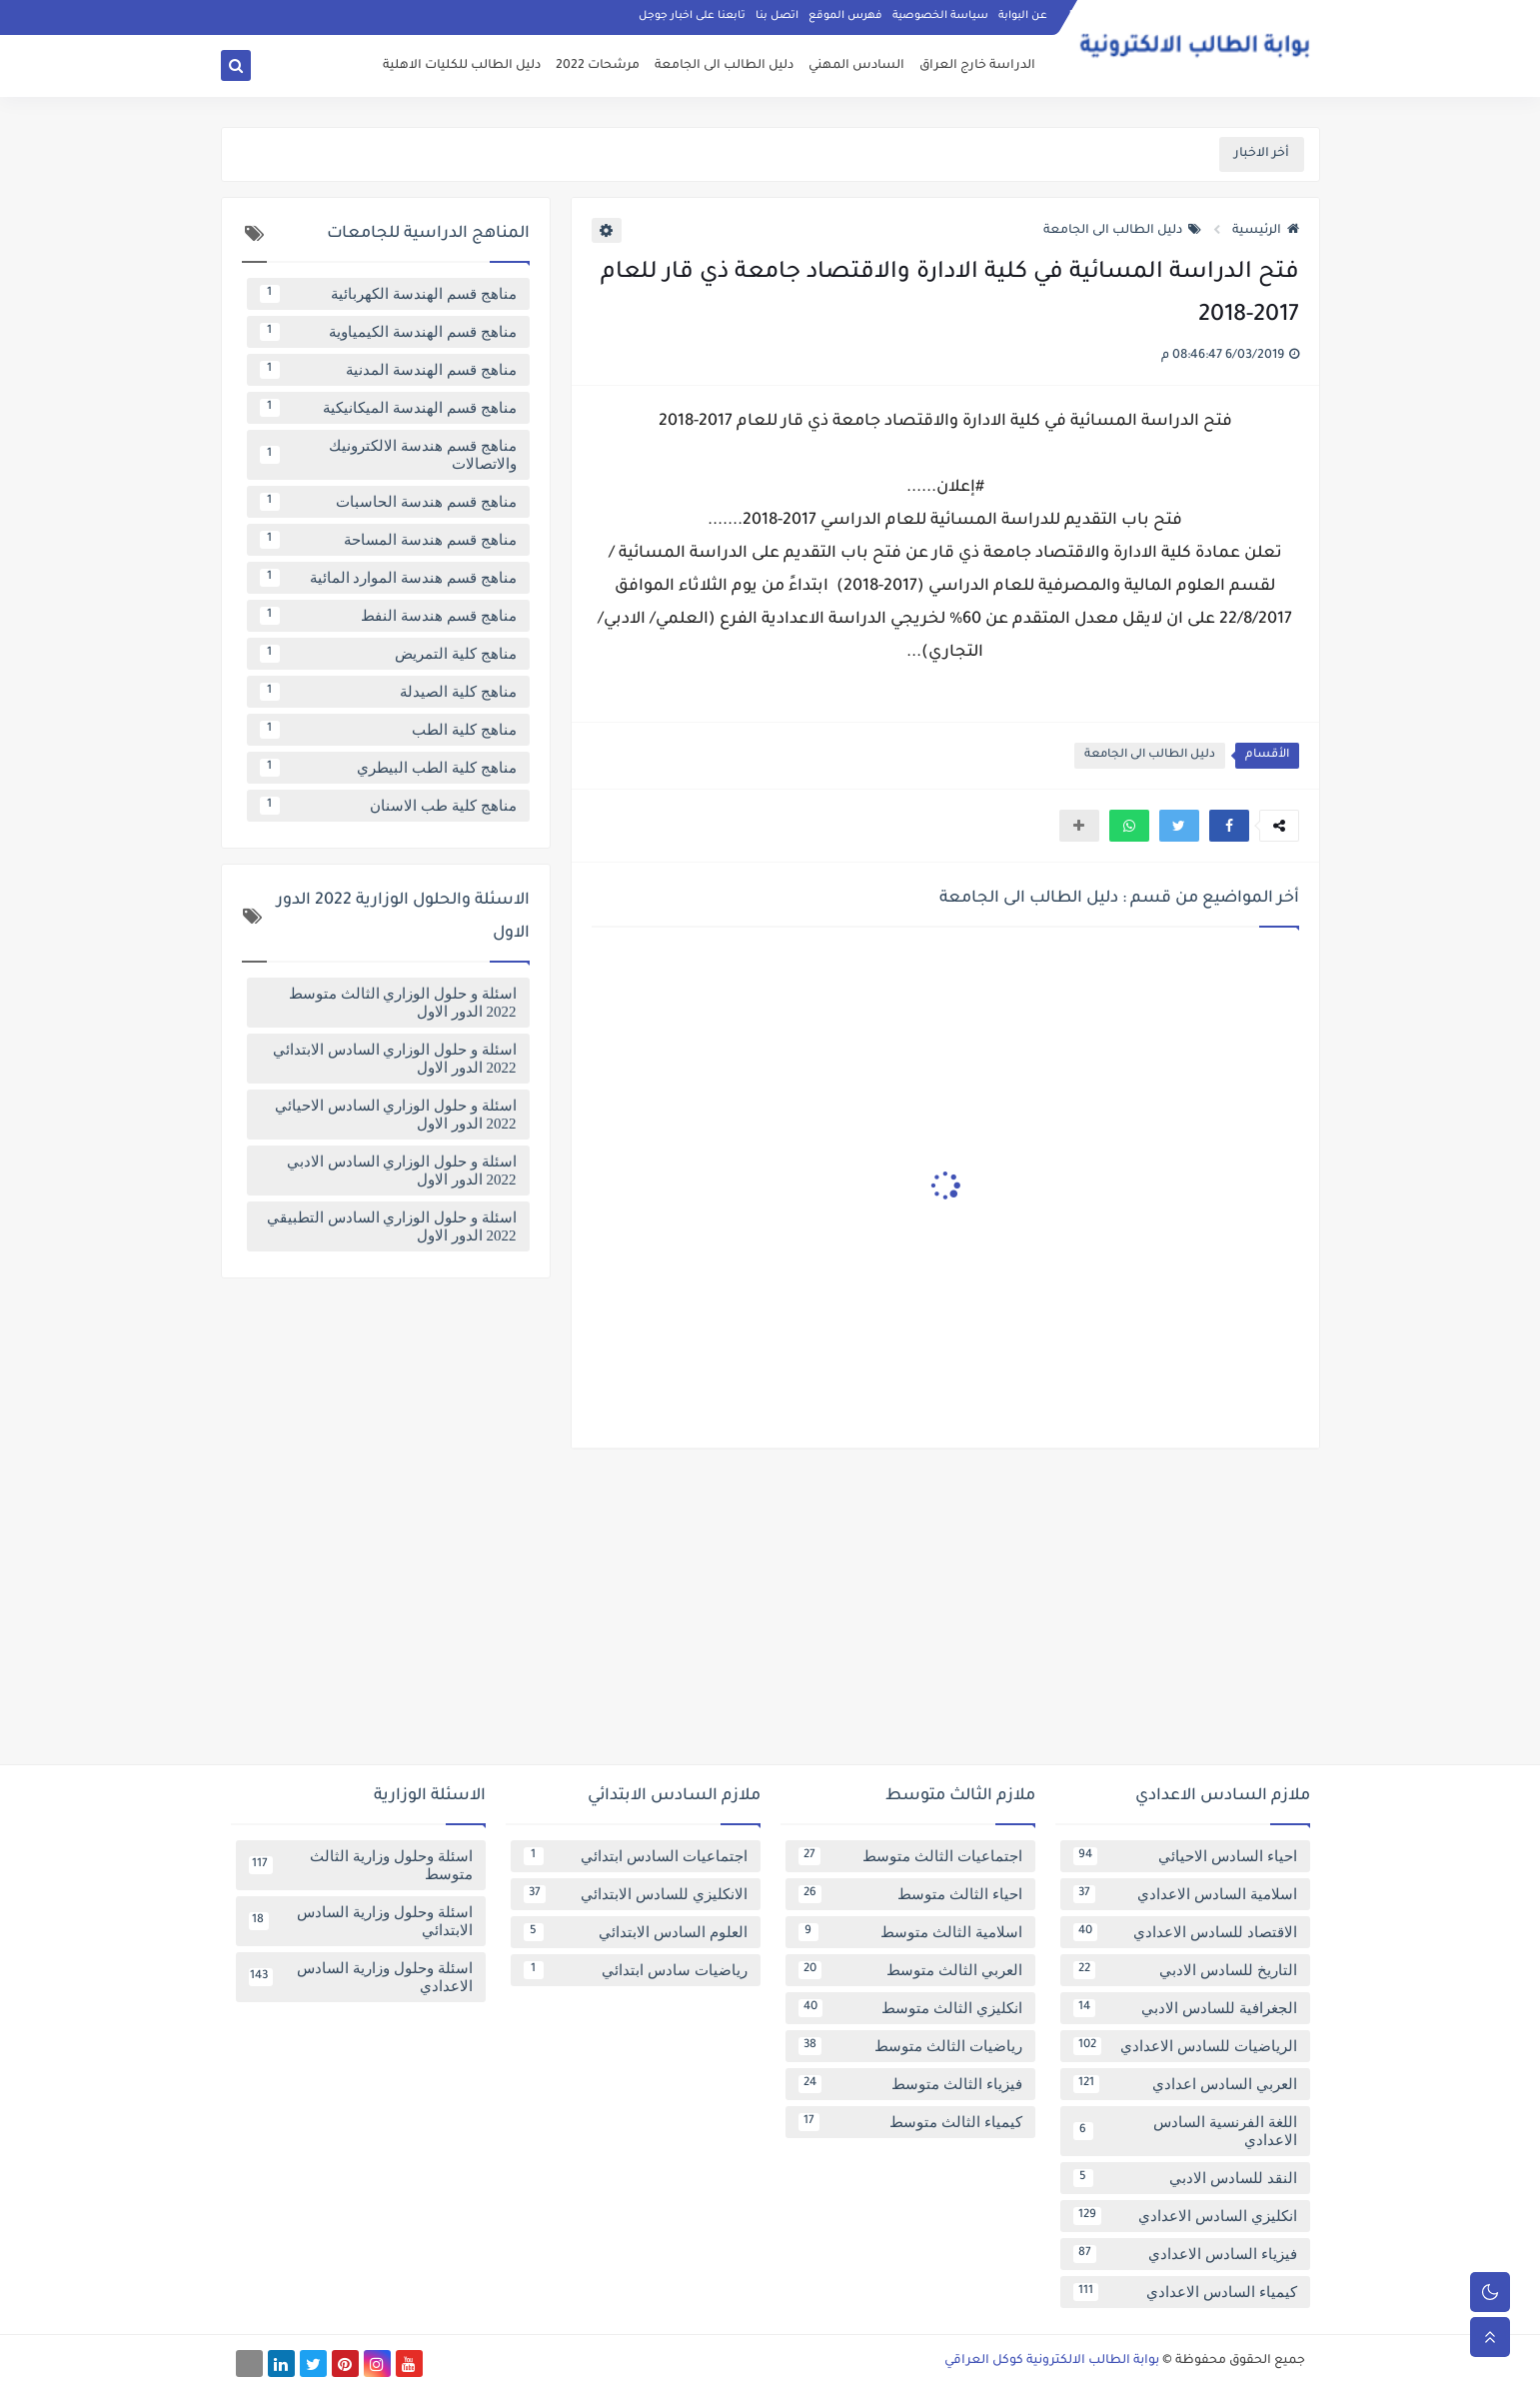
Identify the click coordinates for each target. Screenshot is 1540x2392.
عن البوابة (1022, 16)
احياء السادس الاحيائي (1185, 1856)
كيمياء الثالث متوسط (910, 2122)
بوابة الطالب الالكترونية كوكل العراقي (1051, 2361)
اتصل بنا (777, 16)
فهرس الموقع (845, 16)
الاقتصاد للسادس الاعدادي (1185, 1932)
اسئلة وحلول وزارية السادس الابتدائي (361, 1921)
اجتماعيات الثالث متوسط (910, 1856)
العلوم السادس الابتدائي (636, 1932)
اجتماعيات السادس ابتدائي (636, 1856)
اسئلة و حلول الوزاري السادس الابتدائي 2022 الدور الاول (395, 1059)
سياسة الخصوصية (940, 16)
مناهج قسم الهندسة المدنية (388, 370)
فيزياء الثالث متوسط (910, 2084)
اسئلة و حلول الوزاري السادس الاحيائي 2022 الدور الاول (396, 1115)
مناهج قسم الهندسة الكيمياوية (388, 332)
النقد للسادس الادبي (1185, 2178)
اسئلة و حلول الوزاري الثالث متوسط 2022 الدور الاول (403, 1003)
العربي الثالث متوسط (910, 1970)
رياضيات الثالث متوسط (910, 2046)
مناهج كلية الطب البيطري (388, 768)
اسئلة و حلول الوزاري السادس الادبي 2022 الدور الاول (402, 1171)
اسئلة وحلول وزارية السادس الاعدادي (361, 1977)
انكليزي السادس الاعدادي (1185, 2216)
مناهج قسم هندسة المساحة (388, 540)
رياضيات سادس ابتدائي (636, 1970)
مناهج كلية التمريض (388, 654)
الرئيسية (1265, 231)
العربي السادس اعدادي (1185, 2084)
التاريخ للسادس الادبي (1185, 1970)
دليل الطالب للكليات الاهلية (462, 66)
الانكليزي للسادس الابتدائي (636, 1894)
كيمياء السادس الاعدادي (1185, 2292)
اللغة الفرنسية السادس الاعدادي (1185, 2131)
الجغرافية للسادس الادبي (1185, 2008)
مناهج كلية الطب (388, 730)
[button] (1229, 826)
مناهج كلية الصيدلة (388, 692)
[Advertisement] (770, 1614)
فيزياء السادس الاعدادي (1185, 2254)
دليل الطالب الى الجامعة (724, 66)
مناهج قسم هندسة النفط (388, 616)
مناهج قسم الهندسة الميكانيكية (388, 408)
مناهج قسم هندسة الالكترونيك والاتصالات (388, 455)
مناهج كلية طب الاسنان (388, 806)
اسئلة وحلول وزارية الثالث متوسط (361, 1865)
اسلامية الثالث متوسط (910, 1932)
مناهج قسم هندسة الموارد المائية (388, 578)
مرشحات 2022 (598, 66)
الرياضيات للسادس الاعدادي (1185, 2046)
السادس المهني (856, 66)
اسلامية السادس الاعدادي (1185, 1894)
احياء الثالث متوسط (910, 1894)
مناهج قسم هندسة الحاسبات (388, 502)
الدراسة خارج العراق (977, 66)
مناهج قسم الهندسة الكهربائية (388, 294)
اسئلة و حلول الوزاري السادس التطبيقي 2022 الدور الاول (392, 1226)
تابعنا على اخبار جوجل (692, 16)
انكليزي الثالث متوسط (910, 2008)
